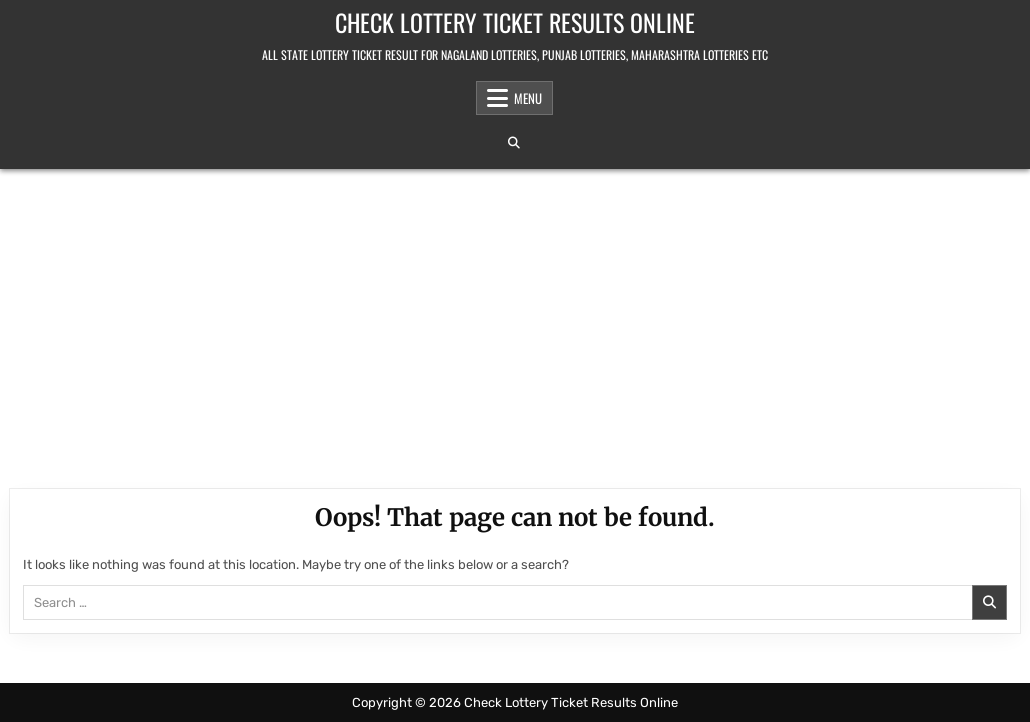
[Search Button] (514, 143)
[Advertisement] (515, 319)
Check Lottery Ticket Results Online (515, 22)
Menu (528, 98)
